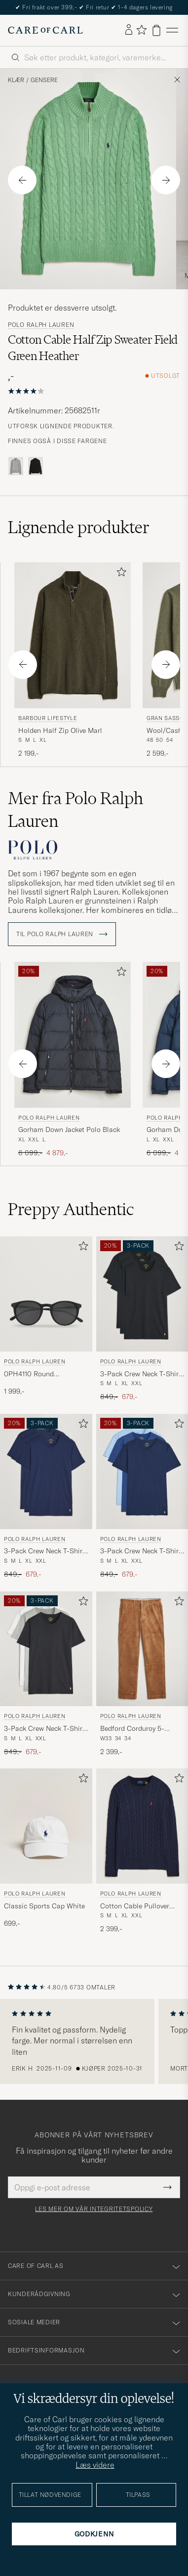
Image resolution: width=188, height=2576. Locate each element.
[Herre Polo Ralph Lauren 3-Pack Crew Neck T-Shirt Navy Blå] (46, 1471)
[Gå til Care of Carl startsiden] (45, 30)
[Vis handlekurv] (156, 30)
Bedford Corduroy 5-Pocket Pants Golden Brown (133, 1729)
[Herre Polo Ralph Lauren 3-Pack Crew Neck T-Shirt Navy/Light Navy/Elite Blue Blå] (142, 1471)
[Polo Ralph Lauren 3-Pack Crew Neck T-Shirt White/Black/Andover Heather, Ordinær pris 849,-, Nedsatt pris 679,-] (46, 1674)
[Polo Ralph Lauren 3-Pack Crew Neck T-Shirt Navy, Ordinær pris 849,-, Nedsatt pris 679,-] (46, 1497)
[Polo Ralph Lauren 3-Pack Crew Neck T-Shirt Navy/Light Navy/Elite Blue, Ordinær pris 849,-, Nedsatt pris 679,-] (142, 1497)
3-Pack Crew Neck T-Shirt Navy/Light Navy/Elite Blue (142, 1551)
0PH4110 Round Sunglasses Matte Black (41, 1374)
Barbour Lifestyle (47, 718)
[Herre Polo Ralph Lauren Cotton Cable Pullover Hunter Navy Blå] (142, 1826)
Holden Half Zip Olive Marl (60, 730)
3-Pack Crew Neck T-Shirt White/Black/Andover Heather (44, 1729)
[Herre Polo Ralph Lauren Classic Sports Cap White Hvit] (46, 1826)
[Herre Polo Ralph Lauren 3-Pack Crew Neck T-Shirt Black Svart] (142, 1294)
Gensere (44, 80)
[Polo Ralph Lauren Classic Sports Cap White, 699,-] (46, 1851)
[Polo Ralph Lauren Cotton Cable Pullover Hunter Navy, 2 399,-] (142, 1851)
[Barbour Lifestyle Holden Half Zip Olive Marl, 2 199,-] (72, 660)
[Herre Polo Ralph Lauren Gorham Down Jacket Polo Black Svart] (72, 1035)
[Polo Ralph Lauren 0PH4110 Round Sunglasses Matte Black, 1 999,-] (46, 1319)
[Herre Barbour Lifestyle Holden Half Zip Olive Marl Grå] (72, 635)
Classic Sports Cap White (44, 1905)
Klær (16, 80)
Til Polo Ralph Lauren (62, 934)
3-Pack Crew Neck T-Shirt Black (140, 1374)
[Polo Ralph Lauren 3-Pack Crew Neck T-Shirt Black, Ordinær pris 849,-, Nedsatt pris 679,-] (142, 1319)
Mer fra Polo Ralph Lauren (75, 809)
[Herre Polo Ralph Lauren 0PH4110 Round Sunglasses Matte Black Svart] (46, 1294)
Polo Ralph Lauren (41, 324)
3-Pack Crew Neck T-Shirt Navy (44, 1551)
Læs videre (94, 2464)
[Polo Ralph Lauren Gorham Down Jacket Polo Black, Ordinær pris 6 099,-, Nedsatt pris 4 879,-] (72, 1060)
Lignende (79, 527)
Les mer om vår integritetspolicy (93, 2209)
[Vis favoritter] (141, 30)
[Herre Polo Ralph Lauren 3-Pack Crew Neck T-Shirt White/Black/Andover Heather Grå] (46, 1649)
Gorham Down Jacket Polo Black (69, 1129)
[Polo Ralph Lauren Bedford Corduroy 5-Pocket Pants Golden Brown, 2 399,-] (142, 1674)
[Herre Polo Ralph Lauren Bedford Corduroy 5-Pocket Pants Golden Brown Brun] (142, 1649)
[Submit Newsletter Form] (167, 2187)
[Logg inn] (128, 30)
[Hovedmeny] (172, 30)
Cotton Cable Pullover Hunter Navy (134, 1906)
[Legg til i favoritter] (119, 574)
